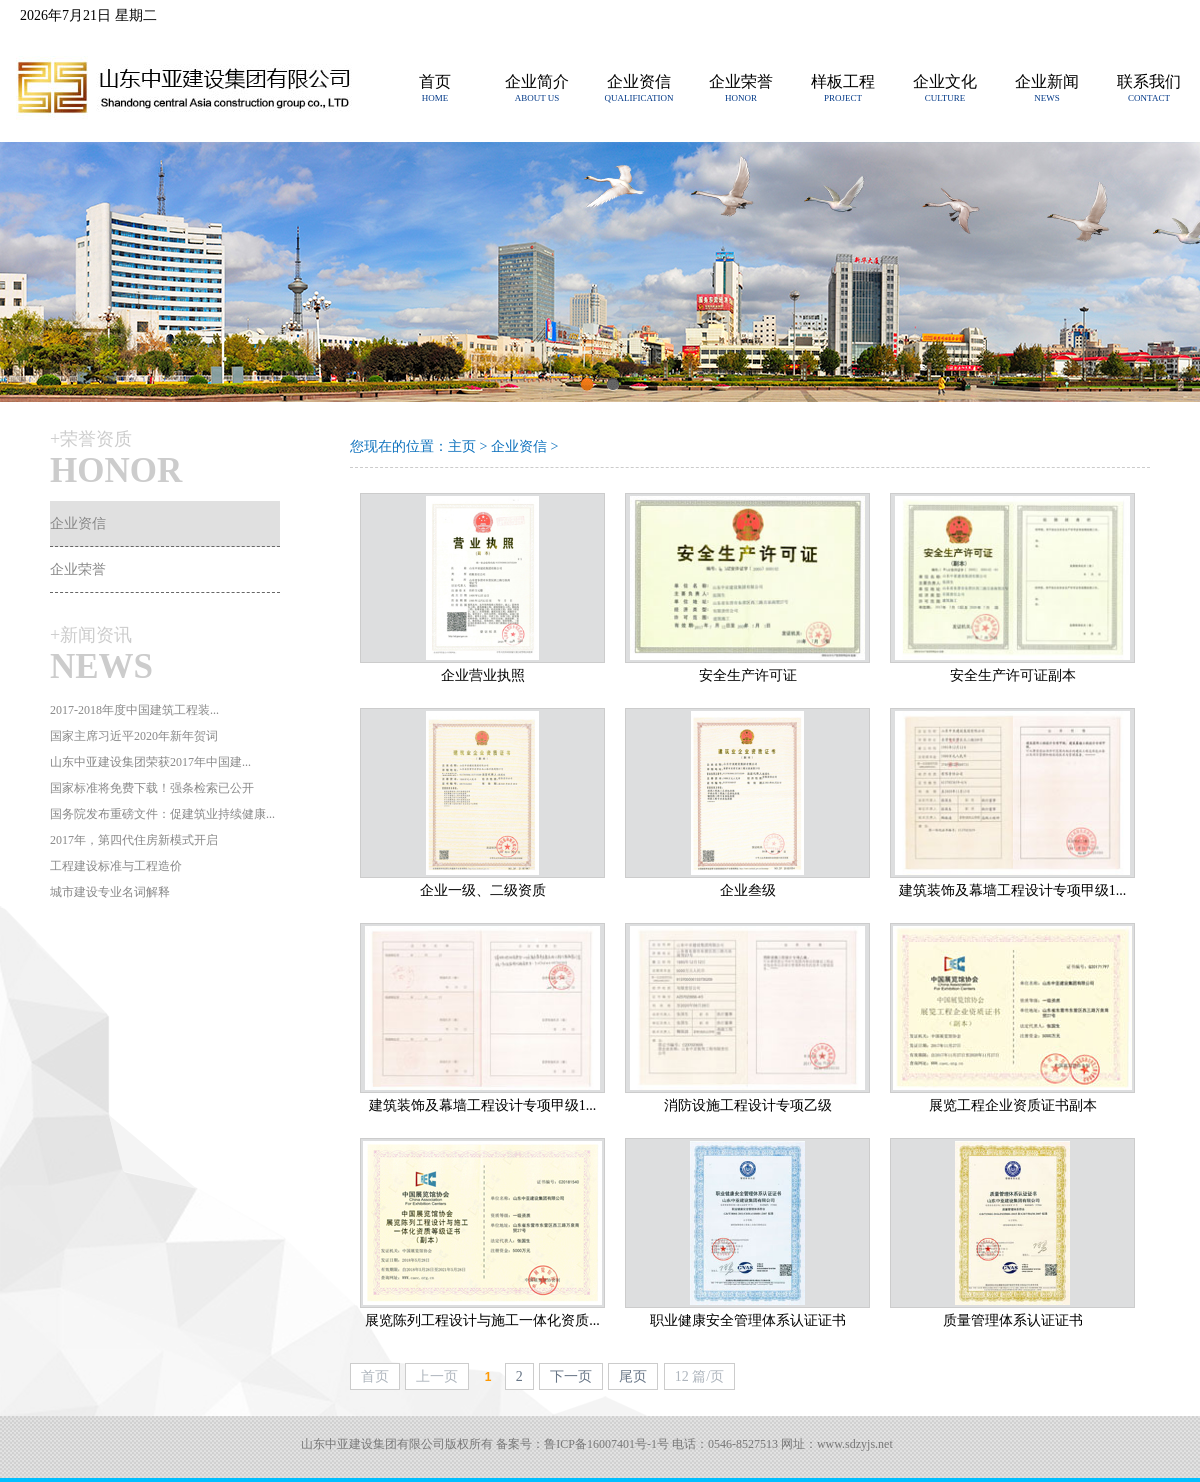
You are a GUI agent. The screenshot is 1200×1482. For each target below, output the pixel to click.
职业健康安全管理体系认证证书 (748, 1320)
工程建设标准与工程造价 (116, 866)
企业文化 (945, 81)
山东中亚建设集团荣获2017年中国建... (150, 762)
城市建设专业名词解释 (110, 892)
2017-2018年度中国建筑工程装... (134, 710)
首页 (435, 81)
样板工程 (843, 81)
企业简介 (537, 81)
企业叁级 (748, 890)
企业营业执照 (483, 675)
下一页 (571, 1376)
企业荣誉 (741, 81)
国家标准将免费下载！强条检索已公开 (152, 788)
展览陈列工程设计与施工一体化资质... (482, 1320)
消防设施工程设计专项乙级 (748, 1105)
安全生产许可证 (748, 675)
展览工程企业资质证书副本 (1013, 1105)
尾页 (633, 1376)
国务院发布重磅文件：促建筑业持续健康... (162, 814)
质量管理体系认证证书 (1013, 1320)
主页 (462, 446)
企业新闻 (1047, 81)
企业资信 (639, 81)
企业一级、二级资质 (483, 890)
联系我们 (1149, 81)
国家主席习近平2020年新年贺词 (134, 736)
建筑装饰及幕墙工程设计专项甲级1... (1013, 890)
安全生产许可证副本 (1013, 675)
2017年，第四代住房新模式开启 (134, 840)
